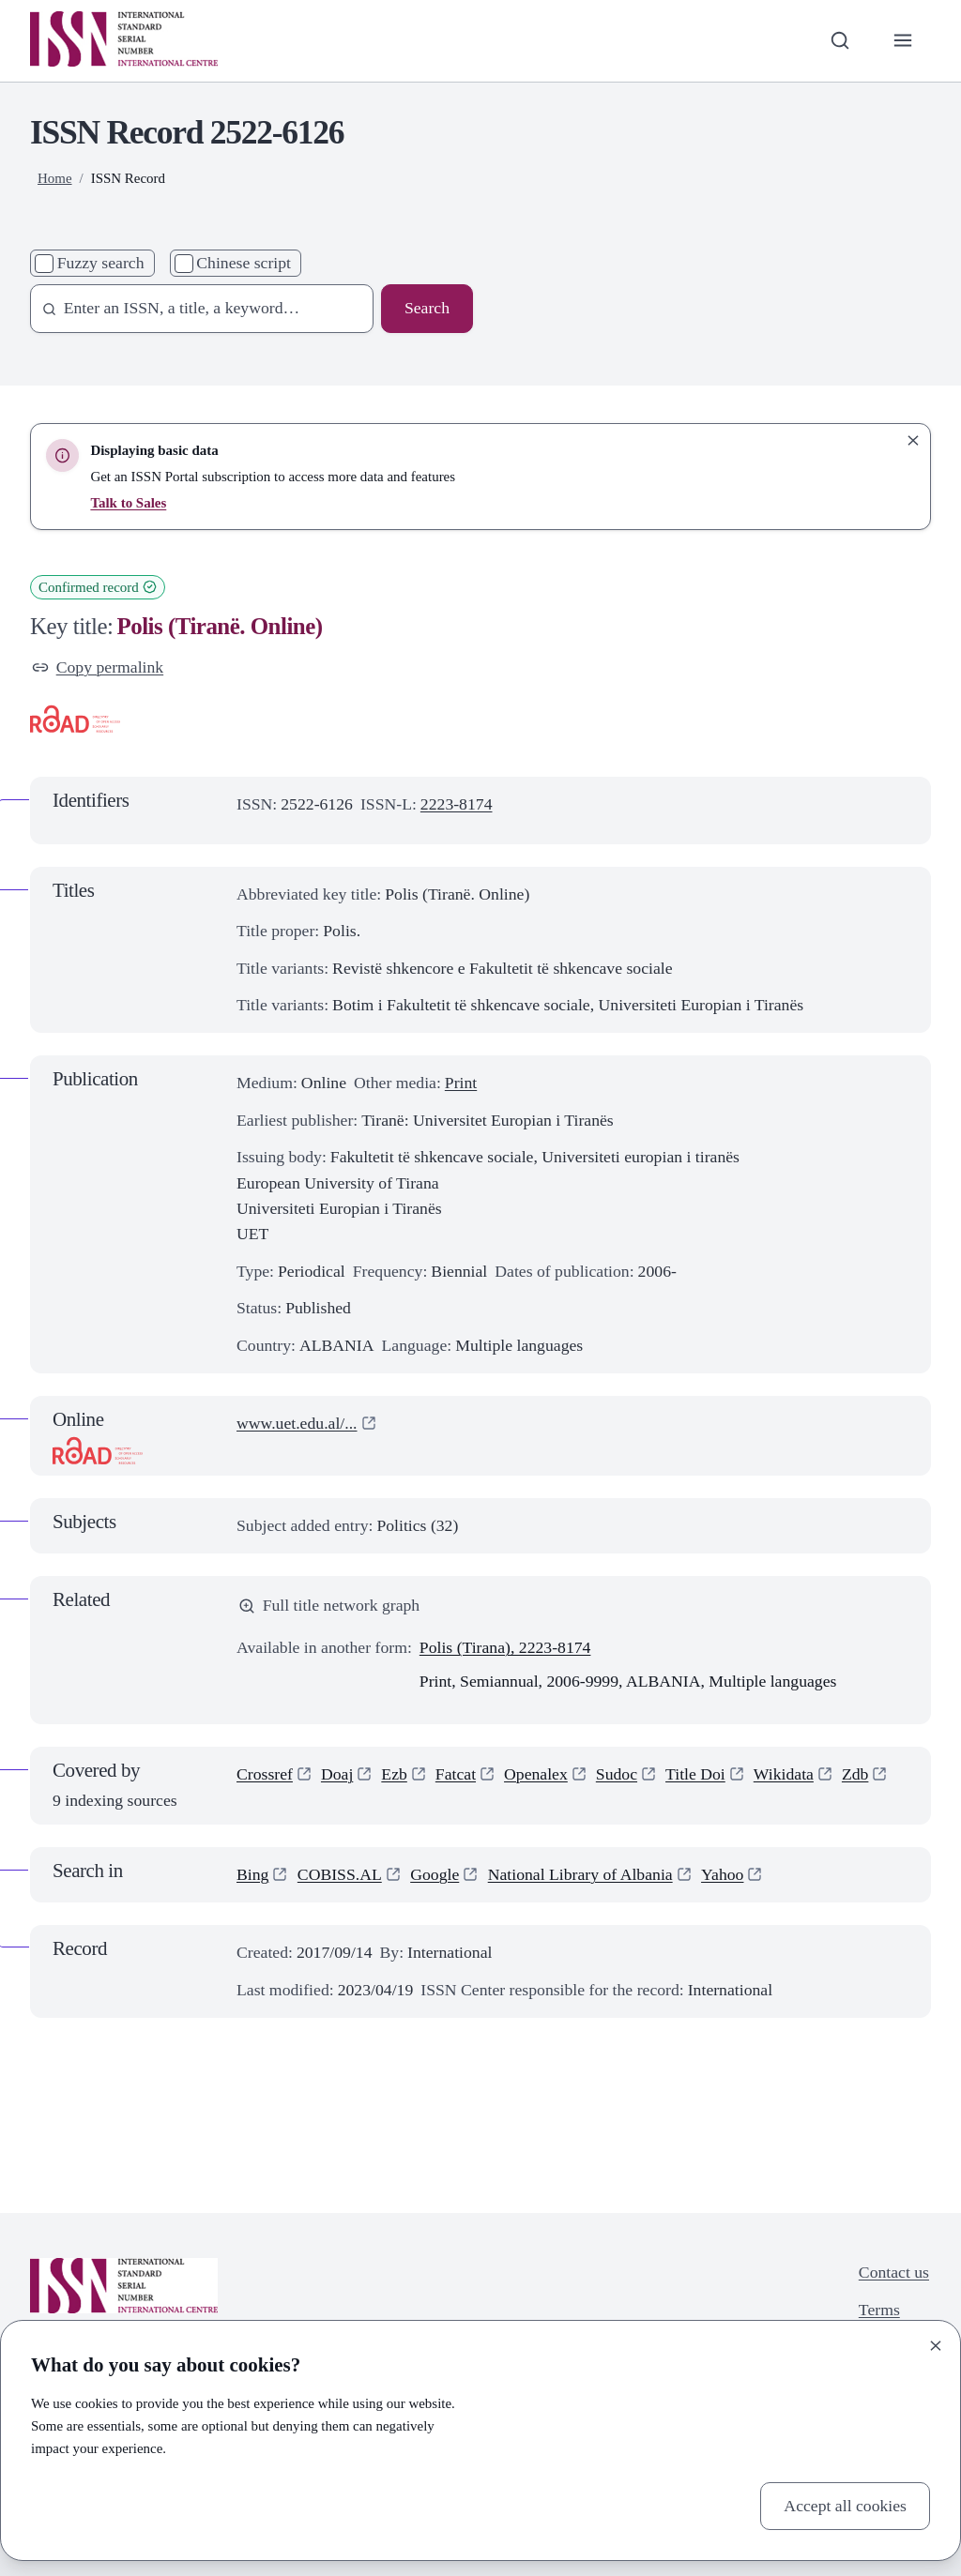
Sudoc (616, 1774)
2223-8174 (456, 804)
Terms (879, 2309)
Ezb (394, 1774)
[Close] (936, 2345)
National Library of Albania (580, 1874)
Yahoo (722, 1874)
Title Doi (695, 1774)
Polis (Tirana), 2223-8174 (505, 1647)
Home (55, 178)
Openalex (536, 1774)
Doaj (337, 1774)
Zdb (855, 1774)
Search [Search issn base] (427, 307)
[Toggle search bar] (839, 40)
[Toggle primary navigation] (903, 40)
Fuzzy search (101, 262)
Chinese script (243, 262)
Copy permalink (97, 667)
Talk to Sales (128, 502)
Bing (252, 1874)
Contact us (894, 2272)
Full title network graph (328, 1605)
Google (434, 1874)
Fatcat (455, 1774)
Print (461, 1082)
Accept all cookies (845, 2505)
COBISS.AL (339, 1874)
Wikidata (784, 1774)
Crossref (264, 1774)
